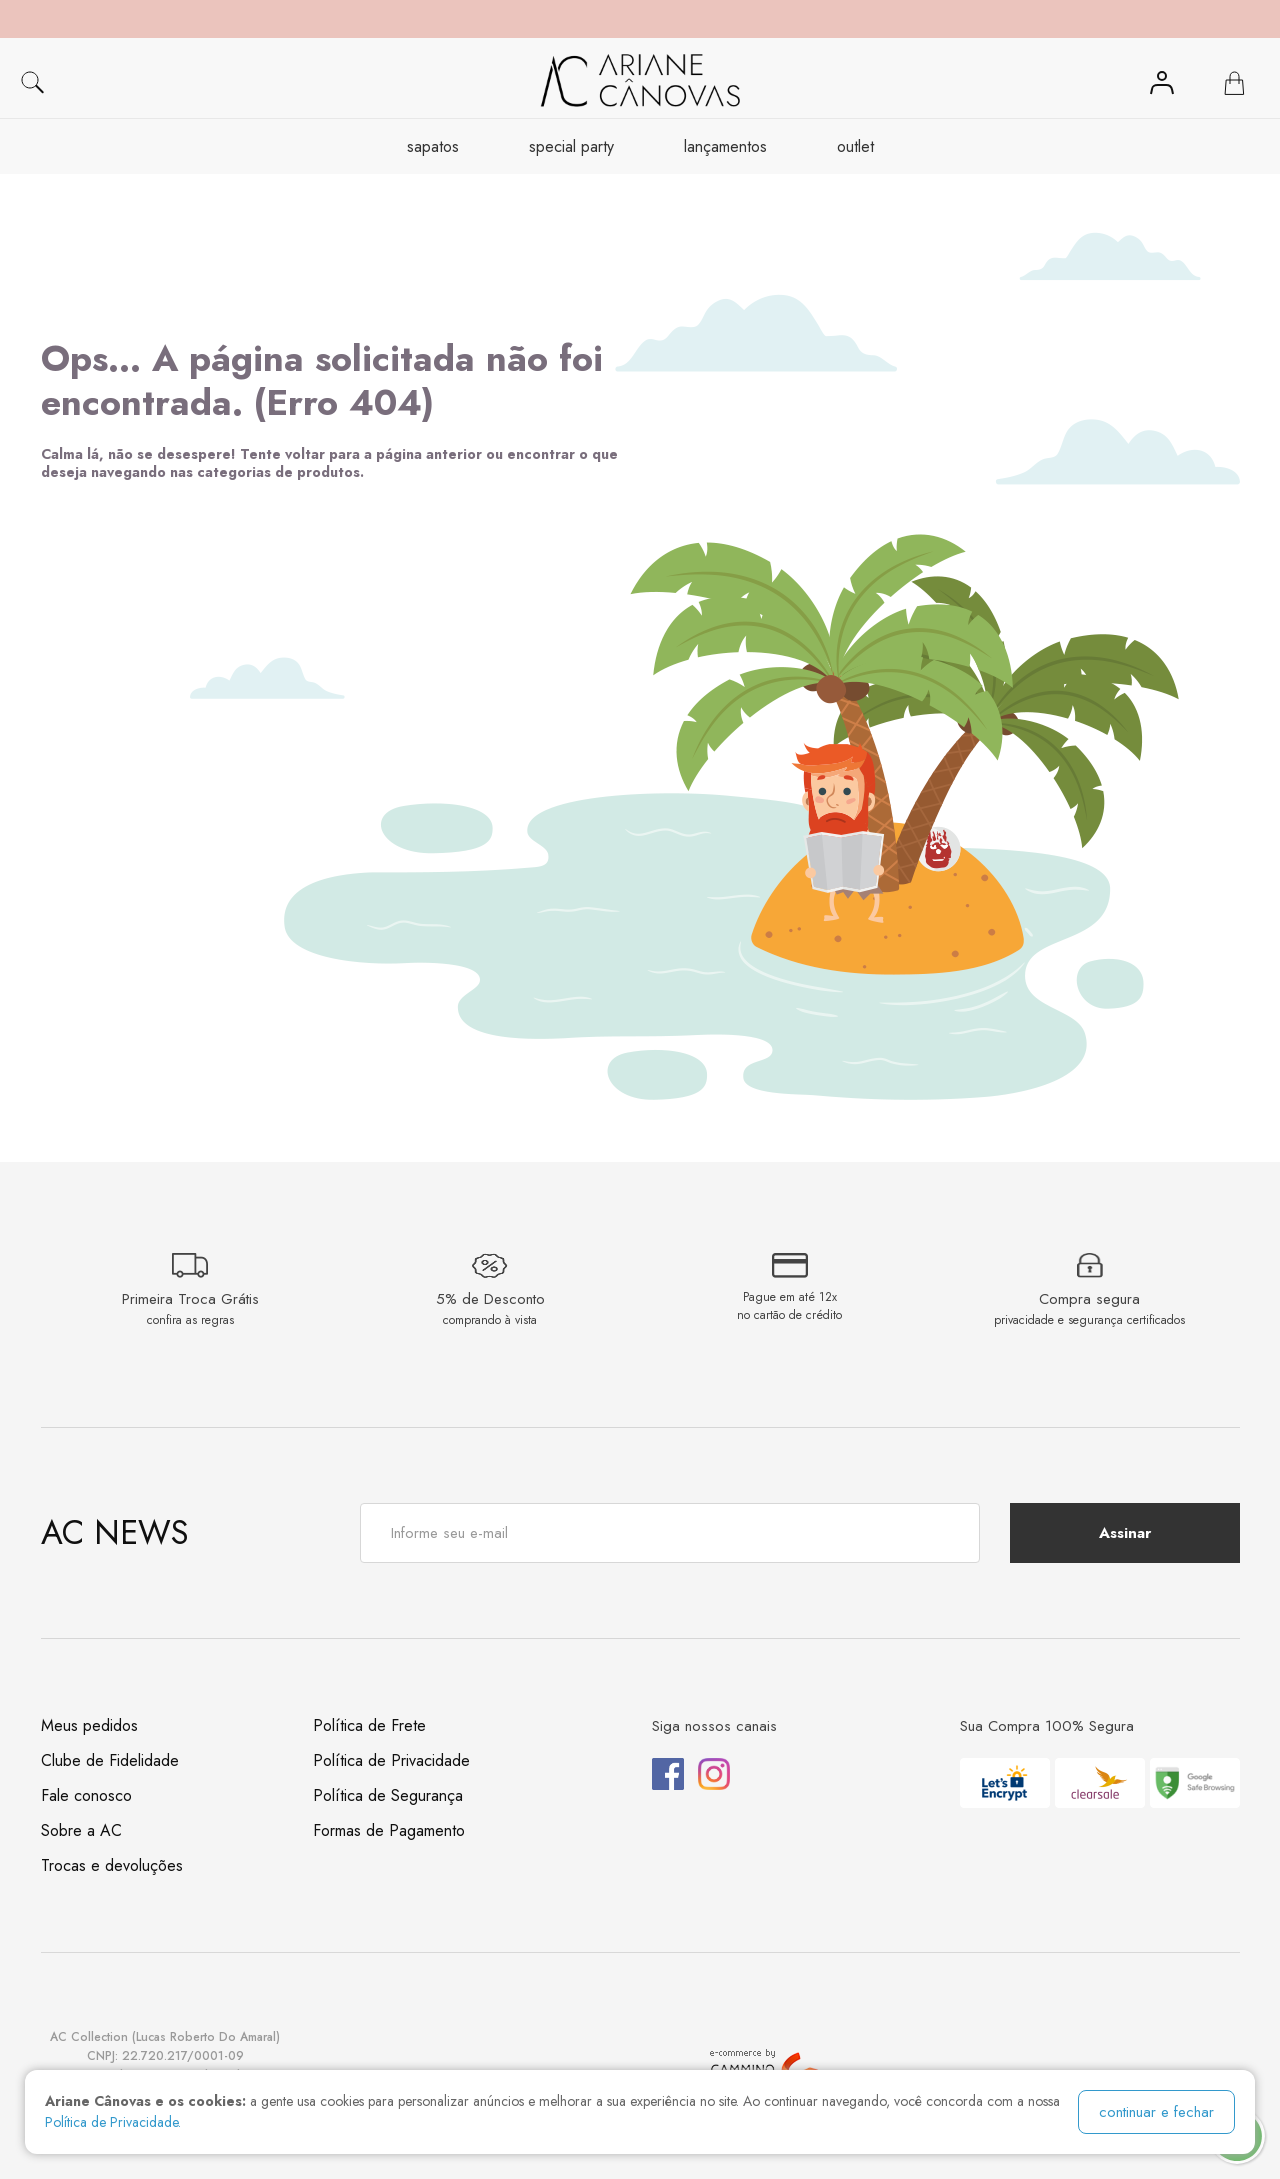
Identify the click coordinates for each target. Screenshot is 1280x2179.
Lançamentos (725, 146)
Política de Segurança (388, 1795)
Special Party (571, 146)
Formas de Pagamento (389, 1830)
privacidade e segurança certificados (1089, 1320)
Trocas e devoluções (112, 1865)
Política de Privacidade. (113, 2122)
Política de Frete (369, 1725)
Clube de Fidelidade (110, 1760)
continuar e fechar (1156, 2112)
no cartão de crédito (789, 1315)
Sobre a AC (81, 1830)
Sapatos (433, 146)
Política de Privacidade (391, 1760)
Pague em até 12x (790, 1297)
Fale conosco (86, 1795)
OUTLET (855, 146)
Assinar (1125, 1533)
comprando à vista (490, 1320)
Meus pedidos (89, 1725)
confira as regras (190, 1320)
